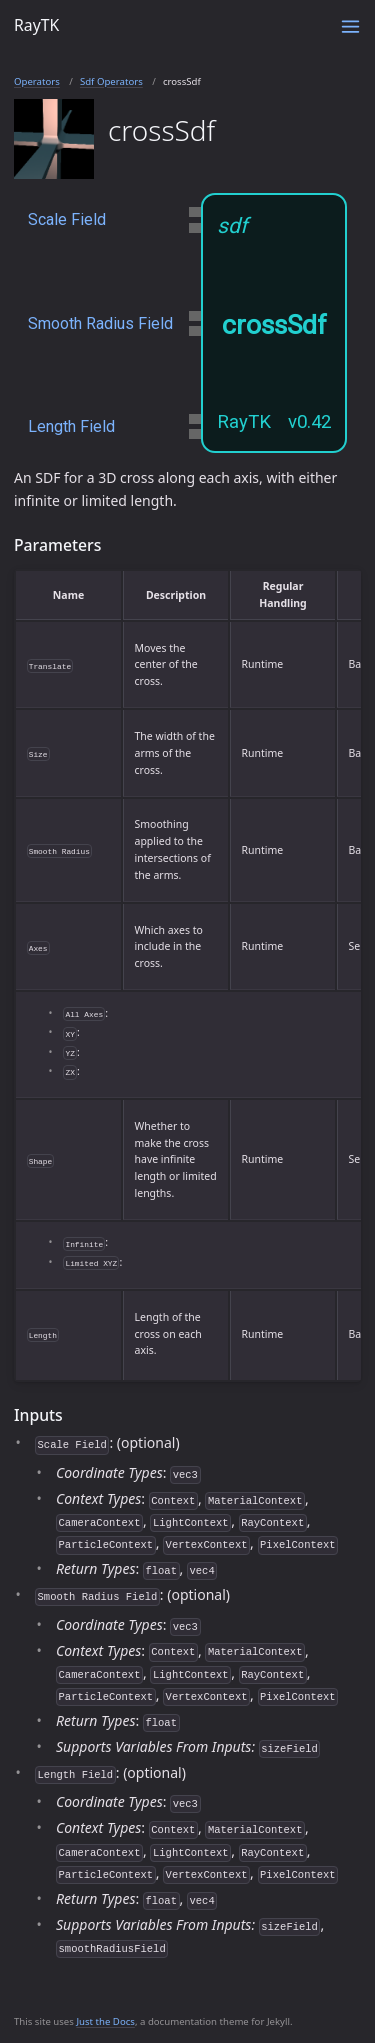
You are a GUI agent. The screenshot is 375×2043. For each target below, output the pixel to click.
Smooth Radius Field (100, 323)
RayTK (36, 25)
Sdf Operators (111, 81)
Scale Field (67, 219)
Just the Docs (105, 2021)
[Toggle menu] (350, 26)
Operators (37, 81)
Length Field (71, 426)
